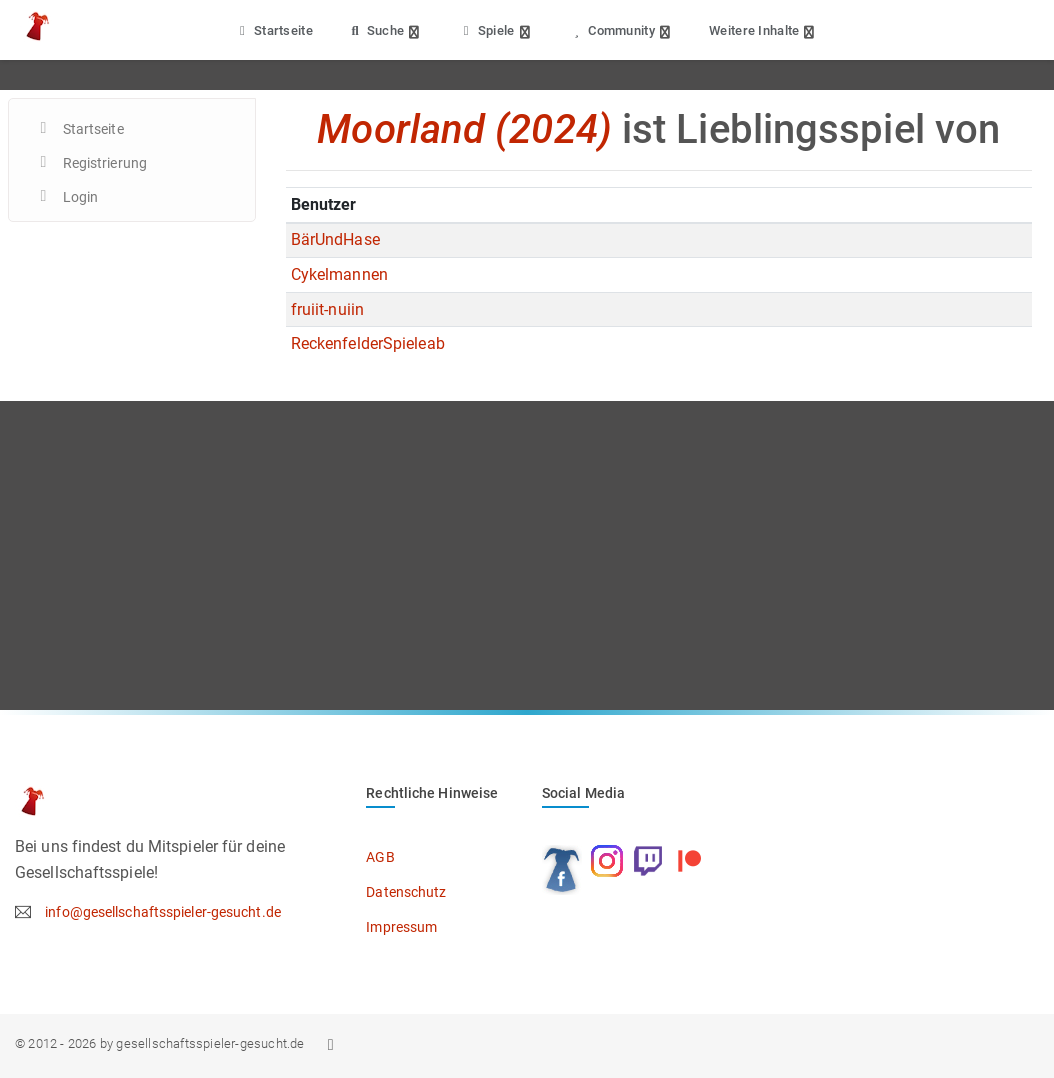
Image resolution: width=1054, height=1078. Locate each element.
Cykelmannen (339, 274)
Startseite (273, 30)
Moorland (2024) (464, 129)
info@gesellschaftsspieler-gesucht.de (163, 912)
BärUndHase (335, 239)
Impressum (401, 927)
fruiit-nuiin (327, 309)
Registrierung (105, 163)
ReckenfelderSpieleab (368, 343)
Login (81, 197)
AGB (380, 857)
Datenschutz (406, 892)
